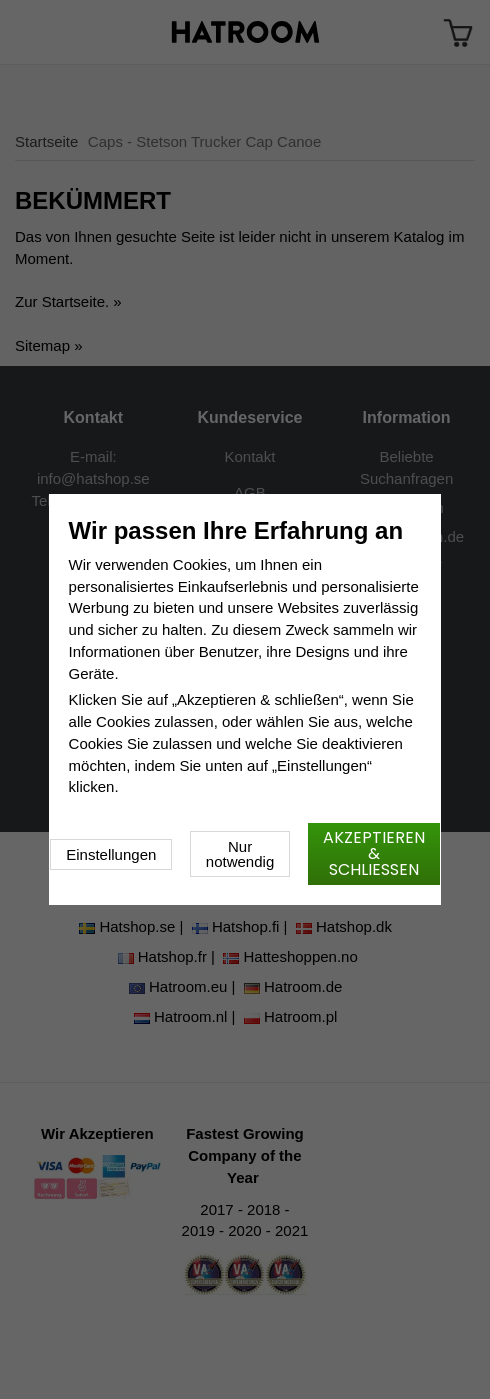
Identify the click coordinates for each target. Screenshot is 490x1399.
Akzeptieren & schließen (374, 853)
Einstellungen (111, 854)
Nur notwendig (240, 854)
